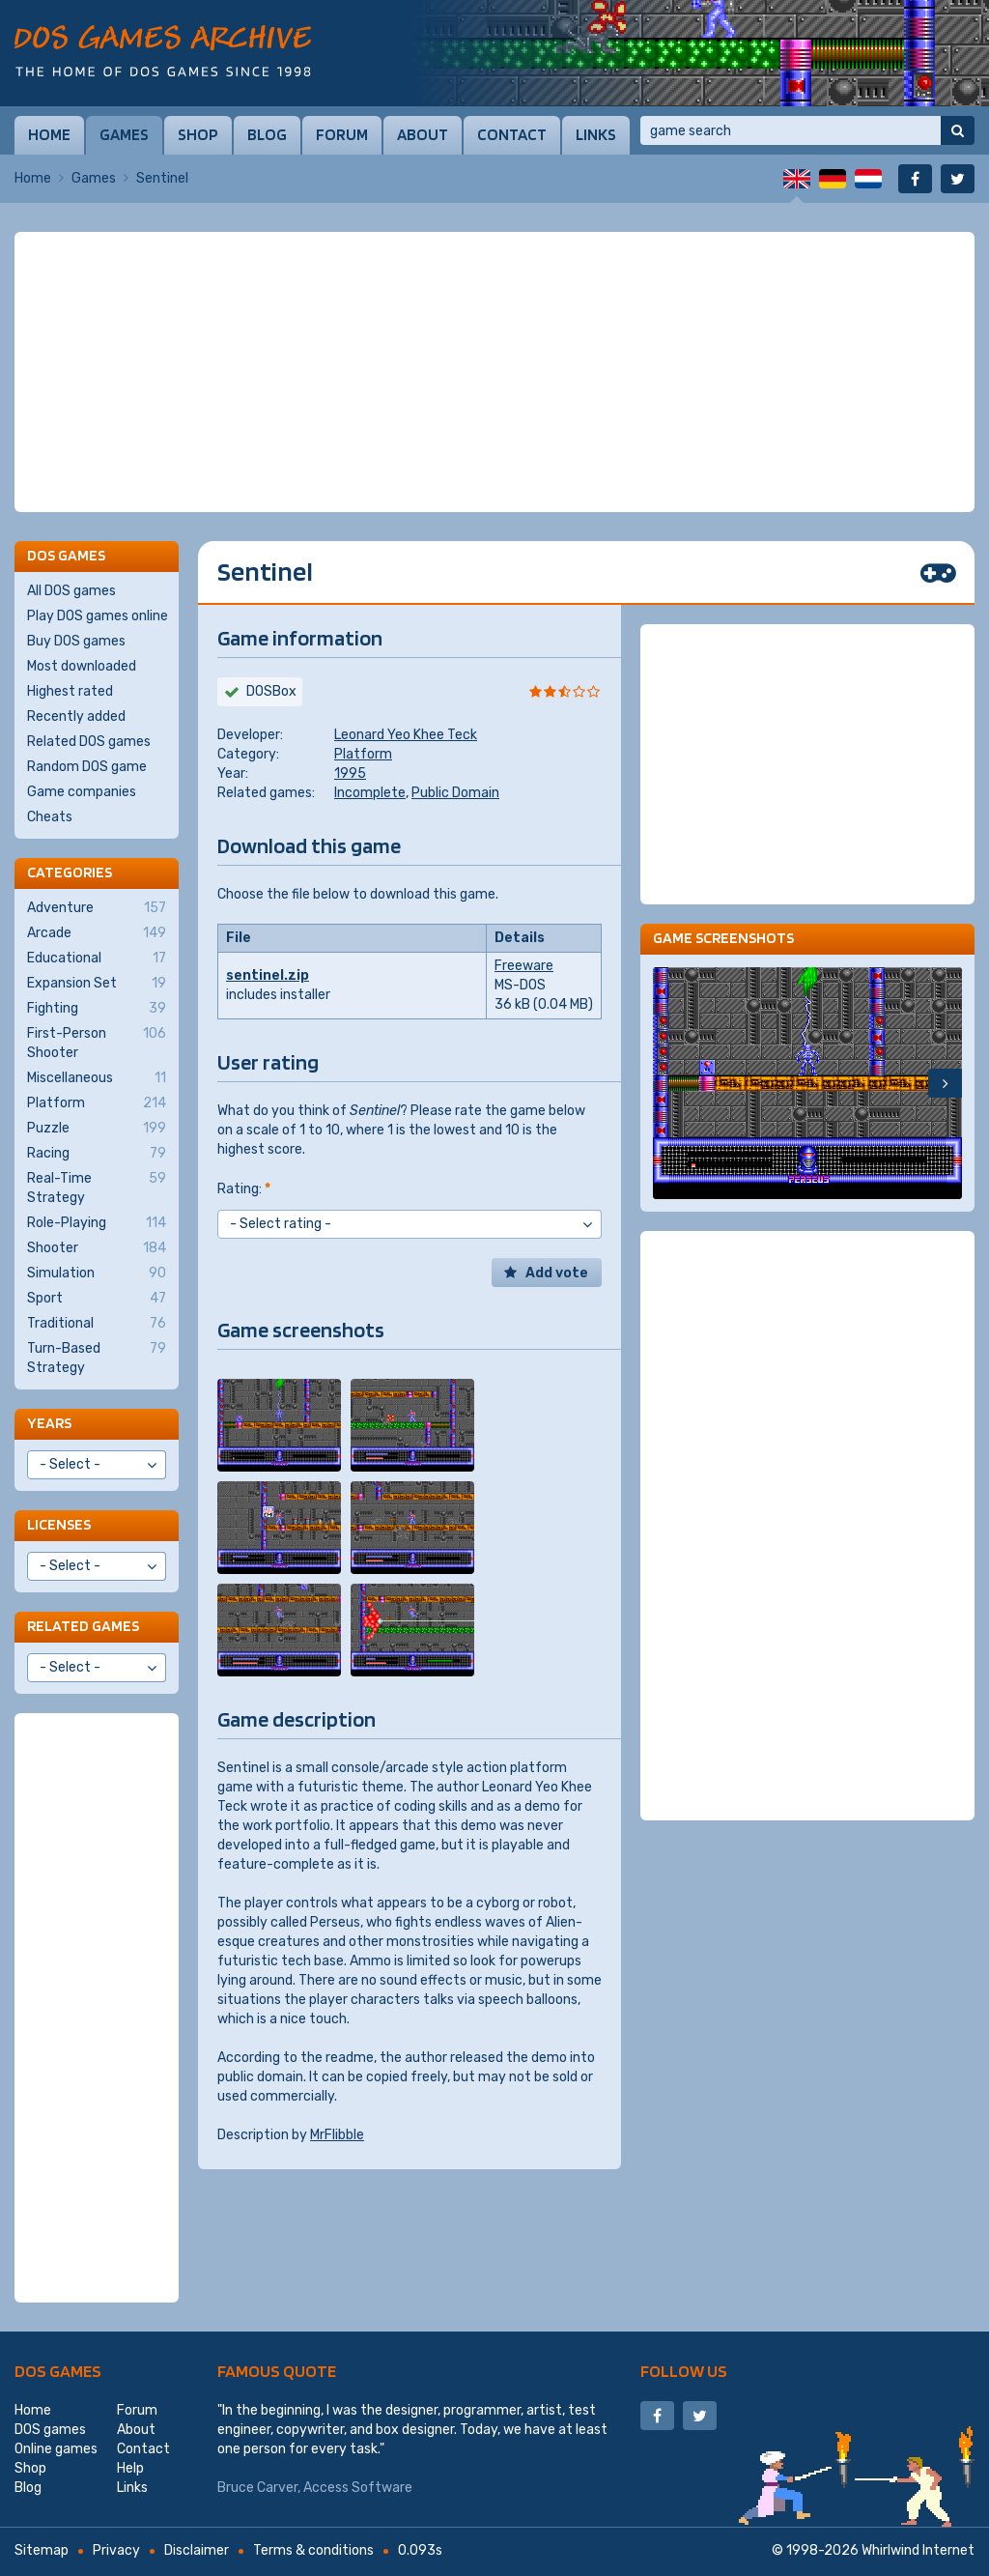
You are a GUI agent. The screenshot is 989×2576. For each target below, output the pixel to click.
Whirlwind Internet (918, 2550)
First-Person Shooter (96, 1042)
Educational (96, 958)
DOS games (57, 2371)
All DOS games (71, 591)
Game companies (81, 792)
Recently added (76, 716)
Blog (267, 134)
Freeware (523, 966)
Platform (363, 754)
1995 (350, 773)
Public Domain (455, 793)
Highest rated (70, 691)
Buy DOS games (76, 641)
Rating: (243, 1189)
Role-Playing (96, 1223)
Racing (96, 1153)
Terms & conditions (313, 2550)
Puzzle (96, 1128)
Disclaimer (196, 2550)
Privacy (116, 2550)
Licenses (59, 1524)
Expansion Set (96, 983)
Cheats (49, 817)
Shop (198, 134)
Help (130, 2468)
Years (49, 1423)
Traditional (96, 1323)
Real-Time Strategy (96, 1187)
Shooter (96, 1248)
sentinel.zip (267, 975)
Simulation (96, 1273)
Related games (83, 1626)
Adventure (96, 908)
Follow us (683, 2371)
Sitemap (41, 2550)
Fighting (96, 1008)
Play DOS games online (97, 616)
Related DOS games (89, 741)
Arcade (96, 933)
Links (596, 134)
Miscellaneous (96, 1078)
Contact (512, 134)
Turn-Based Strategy (96, 1357)
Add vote (556, 1273)
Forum (342, 134)
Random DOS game (87, 766)
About (422, 134)
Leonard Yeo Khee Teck (405, 735)
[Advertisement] (494, 372)
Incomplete (370, 793)
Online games (56, 2449)
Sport (96, 1298)
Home (49, 134)
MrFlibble (337, 2135)
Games (124, 134)
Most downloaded (81, 666)
